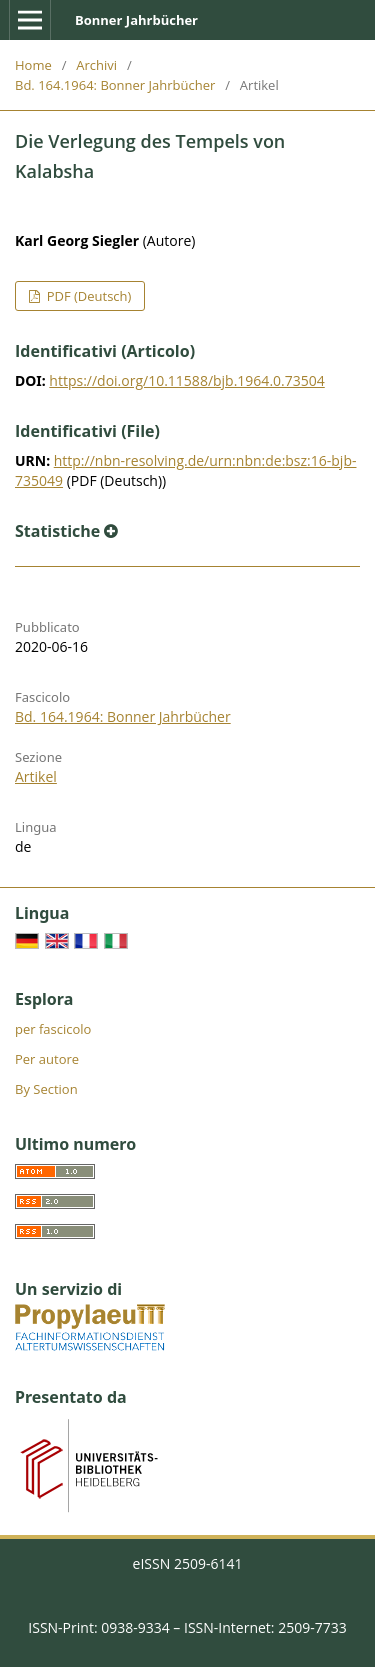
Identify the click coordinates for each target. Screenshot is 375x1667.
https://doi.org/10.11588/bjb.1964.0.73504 (186, 380)
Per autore (47, 1059)
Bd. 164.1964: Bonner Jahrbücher (115, 85)
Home (33, 65)
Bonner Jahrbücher (136, 20)
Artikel (36, 776)
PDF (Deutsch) (87, 296)
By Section (46, 1089)
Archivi (96, 65)
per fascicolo (53, 1029)
